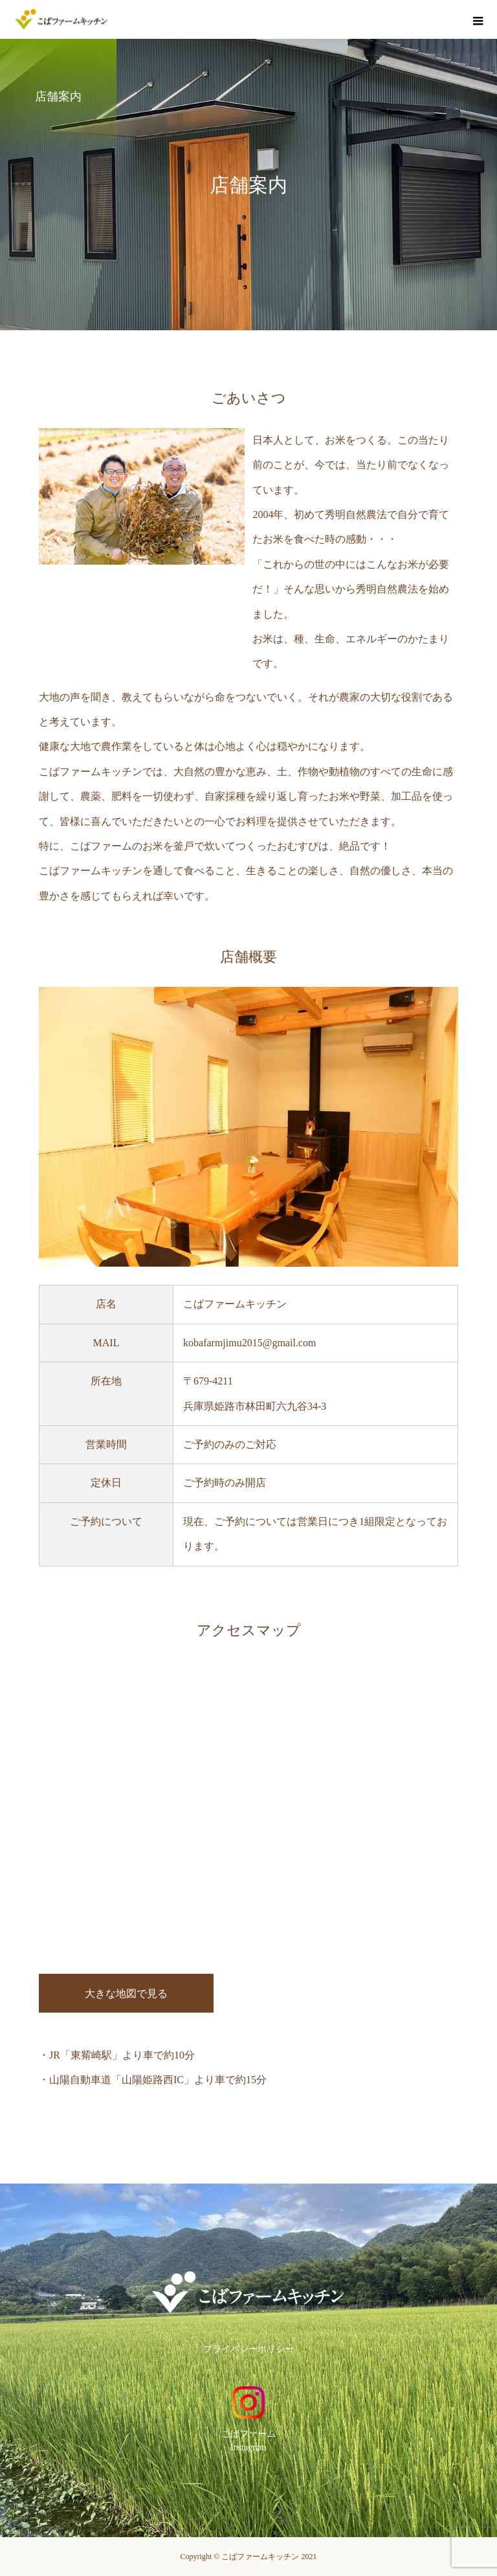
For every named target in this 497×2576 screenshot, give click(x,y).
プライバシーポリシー (248, 2349)
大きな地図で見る (126, 1993)
